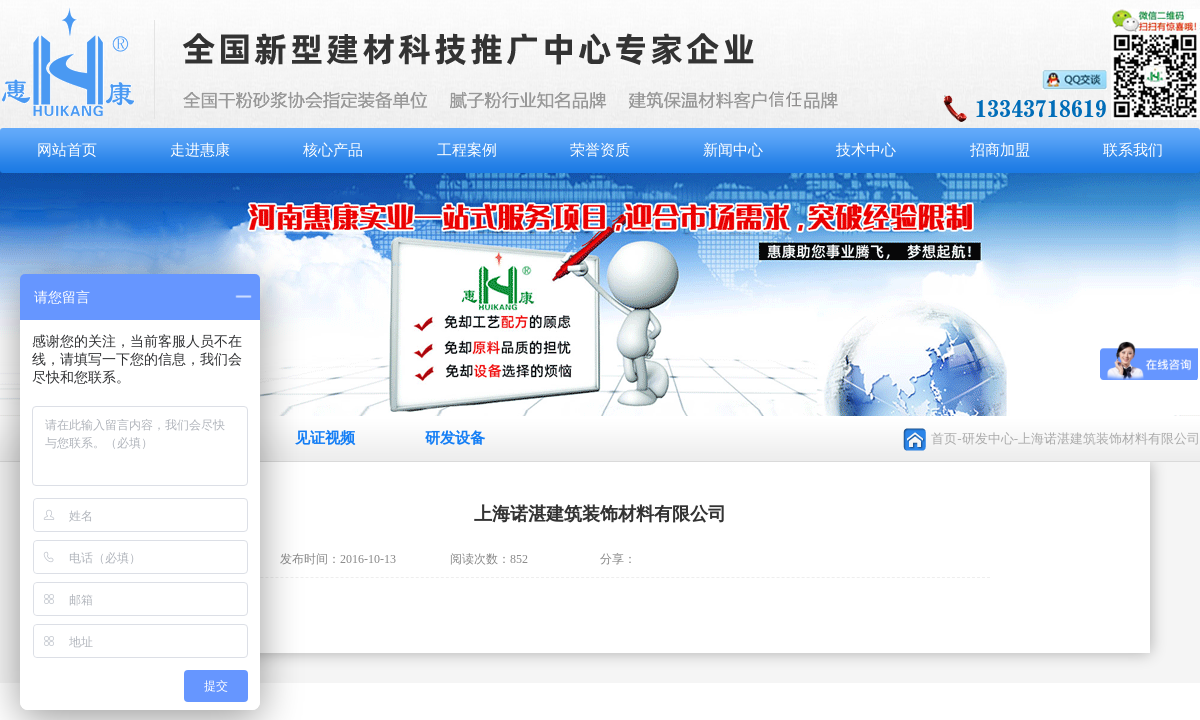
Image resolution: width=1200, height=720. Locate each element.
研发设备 (455, 438)
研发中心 (988, 438)
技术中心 (866, 150)
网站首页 (67, 150)
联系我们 (1133, 150)
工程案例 (467, 150)
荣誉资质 (600, 150)
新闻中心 (733, 150)
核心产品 (333, 150)
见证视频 (325, 438)
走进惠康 (200, 150)
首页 (944, 438)
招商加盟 (1000, 150)
